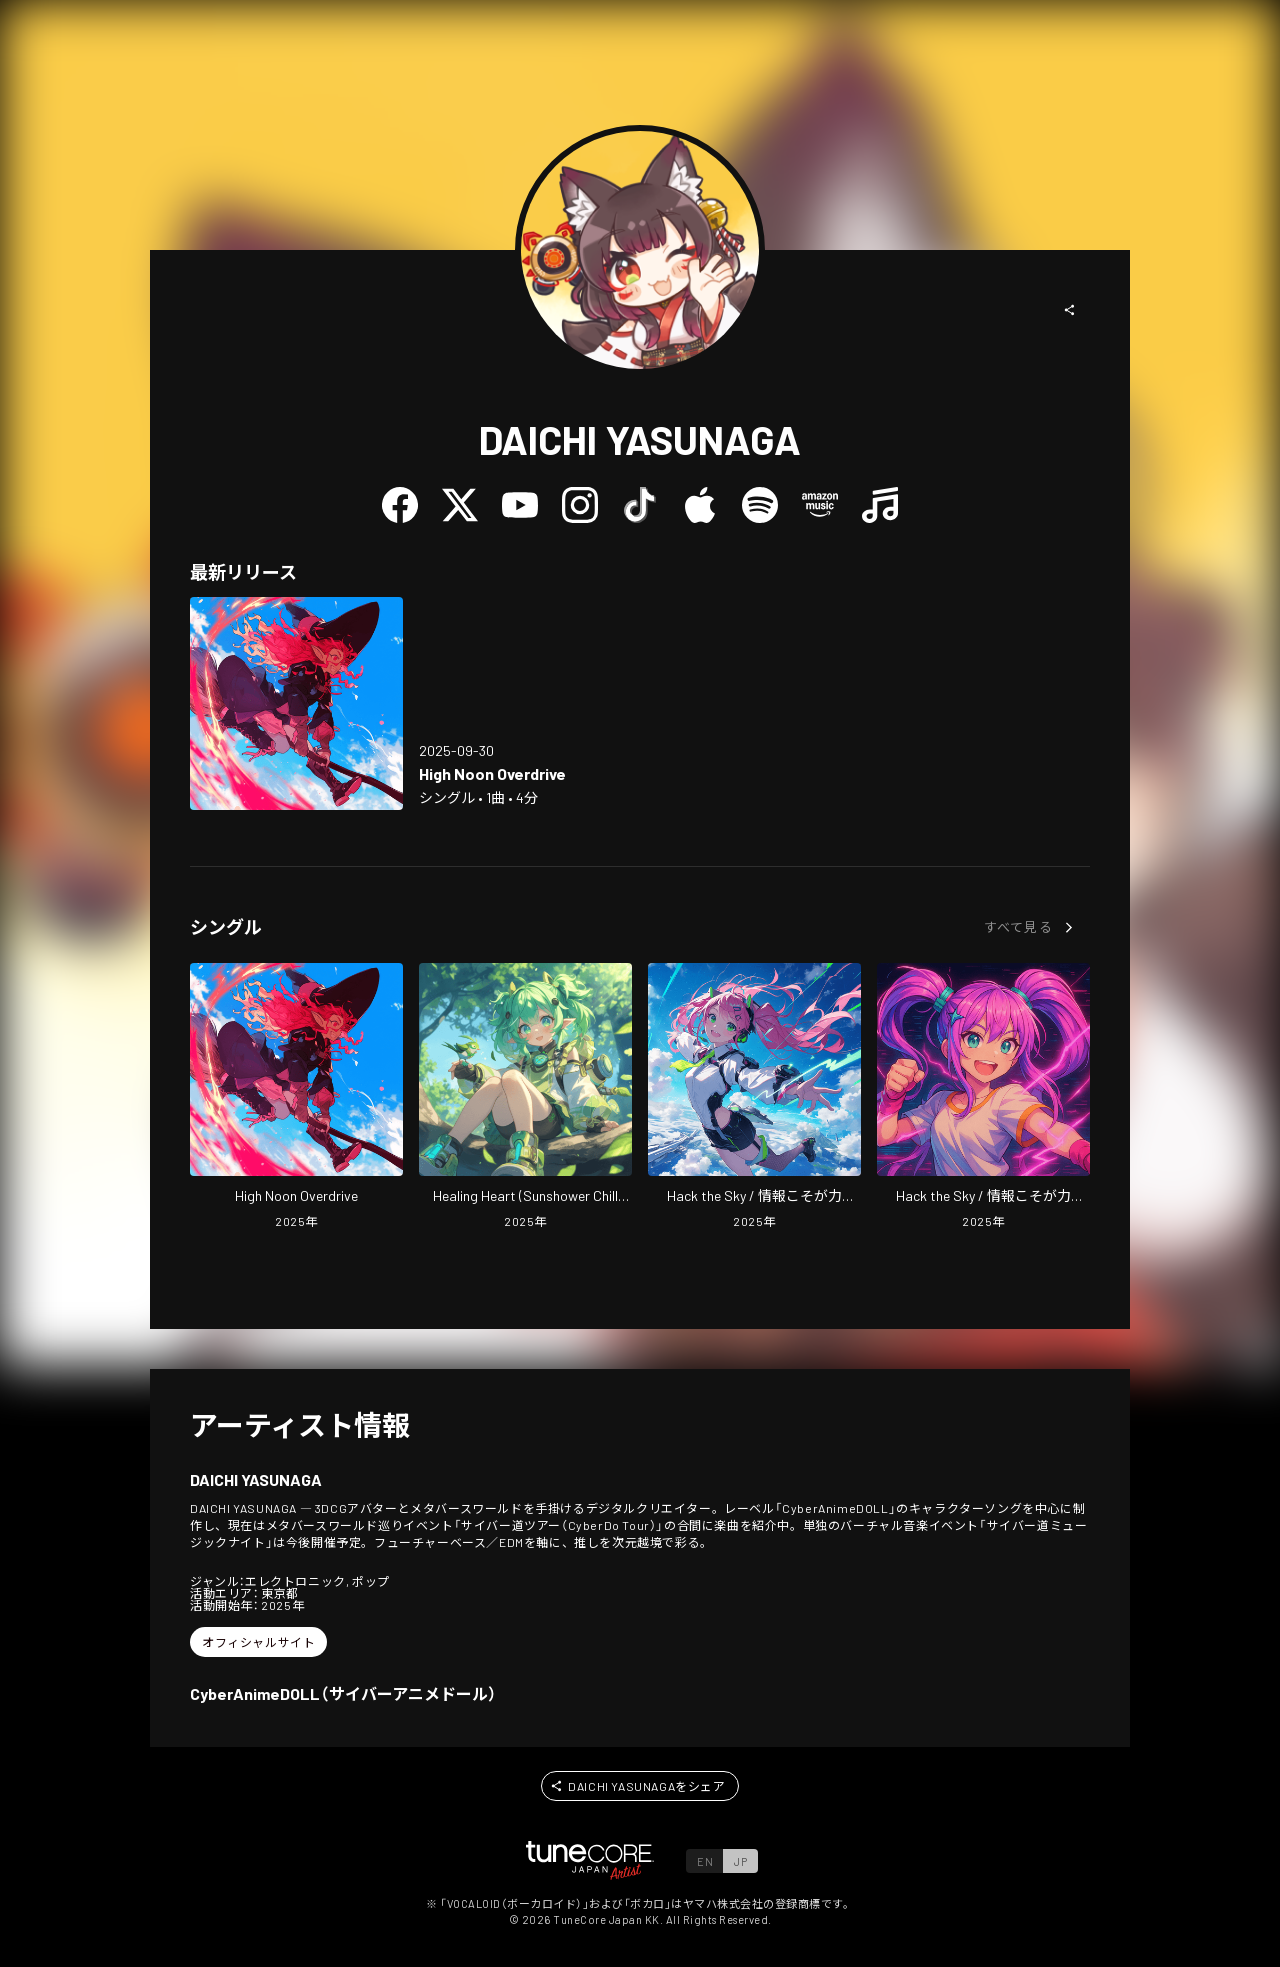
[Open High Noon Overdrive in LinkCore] (296, 703)
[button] (1070, 310)
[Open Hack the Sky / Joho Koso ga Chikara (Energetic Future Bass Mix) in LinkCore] (983, 1098)
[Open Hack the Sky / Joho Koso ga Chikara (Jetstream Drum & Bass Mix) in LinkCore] (754, 1098)
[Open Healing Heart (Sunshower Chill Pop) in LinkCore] (525, 1098)
